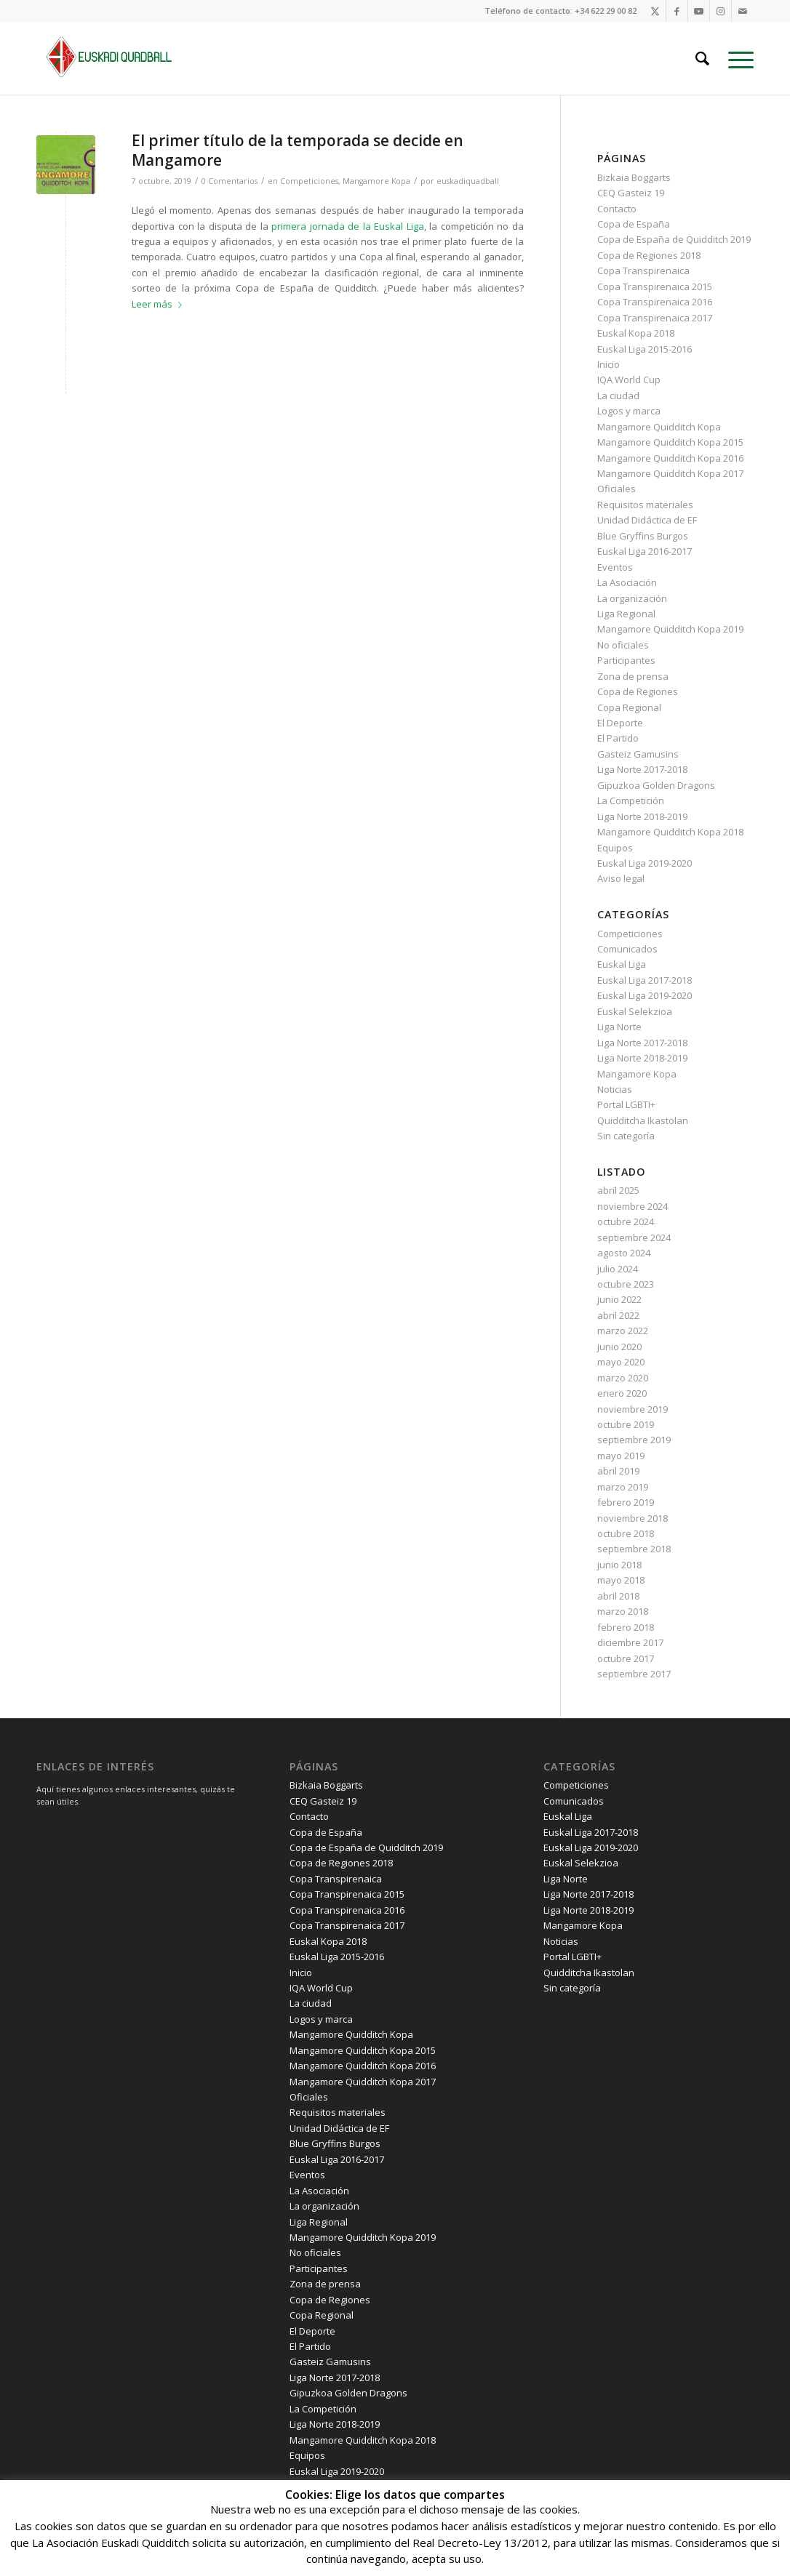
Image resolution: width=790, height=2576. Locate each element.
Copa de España (633, 223)
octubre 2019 (625, 1424)
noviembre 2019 (632, 1409)
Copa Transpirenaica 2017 (654, 317)
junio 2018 (619, 1564)
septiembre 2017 (634, 1673)
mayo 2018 (621, 1579)
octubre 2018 (625, 1533)
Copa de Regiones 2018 (649, 255)
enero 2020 (622, 1393)
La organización (632, 598)
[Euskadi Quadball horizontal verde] (115, 58)
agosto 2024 (623, 1252)
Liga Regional (626, 613)
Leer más (160, 303)
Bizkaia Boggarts (634, 177)
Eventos (615, 567)
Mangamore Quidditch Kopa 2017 (670, 473)
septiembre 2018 (634, 1548)
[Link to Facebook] (676, 11)
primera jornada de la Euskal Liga (347, 226)
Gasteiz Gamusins (638, 754)
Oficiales (616, 488)
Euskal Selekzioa (634, 1011)
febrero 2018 (625, 1627)
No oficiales (623, 644)
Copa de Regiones (637, 691)
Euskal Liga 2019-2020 (644, 863)
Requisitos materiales (645, 504)
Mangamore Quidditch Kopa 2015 (670, 442)
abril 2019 (618, 1470)
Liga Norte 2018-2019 (642, 816)
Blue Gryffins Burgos (642, 535)
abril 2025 (618, 1190)
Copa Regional (629, 707)
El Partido (618, 738)
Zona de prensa (633, 676)
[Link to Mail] (743, 11)
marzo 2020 (622, 1377)
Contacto (617, 208)
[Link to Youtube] (698, 11)
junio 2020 (619, 1346)
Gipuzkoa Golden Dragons (656, 785)
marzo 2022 (622, 1330)
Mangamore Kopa (376, 181)
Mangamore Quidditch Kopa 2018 (670, 831)
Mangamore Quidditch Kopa (659, 426)
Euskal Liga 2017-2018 (644, 980)
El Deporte (620, 722)
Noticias (614, 1089)
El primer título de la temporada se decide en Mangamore (297, 150)
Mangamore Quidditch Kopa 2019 (670, 628)
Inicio (608, 364)
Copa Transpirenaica (643, 270)
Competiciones (309, 181)
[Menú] (736, 58)
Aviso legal (621, 878)
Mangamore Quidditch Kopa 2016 (670, 458)
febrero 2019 (625, 1502)
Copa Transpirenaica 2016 (654, 301)
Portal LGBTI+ (626, 1104)
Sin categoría (626, 1135)
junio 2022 (619, 1299)
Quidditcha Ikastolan (642, 1120)
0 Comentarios (230, 181)
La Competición (630, 800)
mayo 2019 (621, 1455)
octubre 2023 (625, 1284)
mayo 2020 (621, 1361)
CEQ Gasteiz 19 (630, 192)
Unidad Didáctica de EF (647, 519)
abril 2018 (618, 1595)
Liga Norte (619, 1026)
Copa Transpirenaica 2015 (654, 286)
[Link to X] (655, 11)
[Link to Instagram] (720, 11)
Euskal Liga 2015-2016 (644, 349)
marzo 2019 (622, 1486)
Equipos (615, 847)
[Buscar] (702, 58)
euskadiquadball (467, 181)
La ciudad (618, 395)
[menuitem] (702, 58)
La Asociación (627, 582)
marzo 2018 (622, 1611)
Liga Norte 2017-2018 (642, 769)
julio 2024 (617, 1268)
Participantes (626, 660)
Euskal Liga (621, 964)
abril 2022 (618, 1315)
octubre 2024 (625, 1221)
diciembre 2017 (630, 1642)
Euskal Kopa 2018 (635, 333)
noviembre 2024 (632, 1206)
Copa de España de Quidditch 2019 (674, 239)
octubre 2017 (625, 1658)
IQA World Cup (629, 379)
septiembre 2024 (634, 1237)
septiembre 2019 (634, 1439)
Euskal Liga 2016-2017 (644, 551)
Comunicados (627, 948)
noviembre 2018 (632, 1518)
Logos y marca (629, 410)
